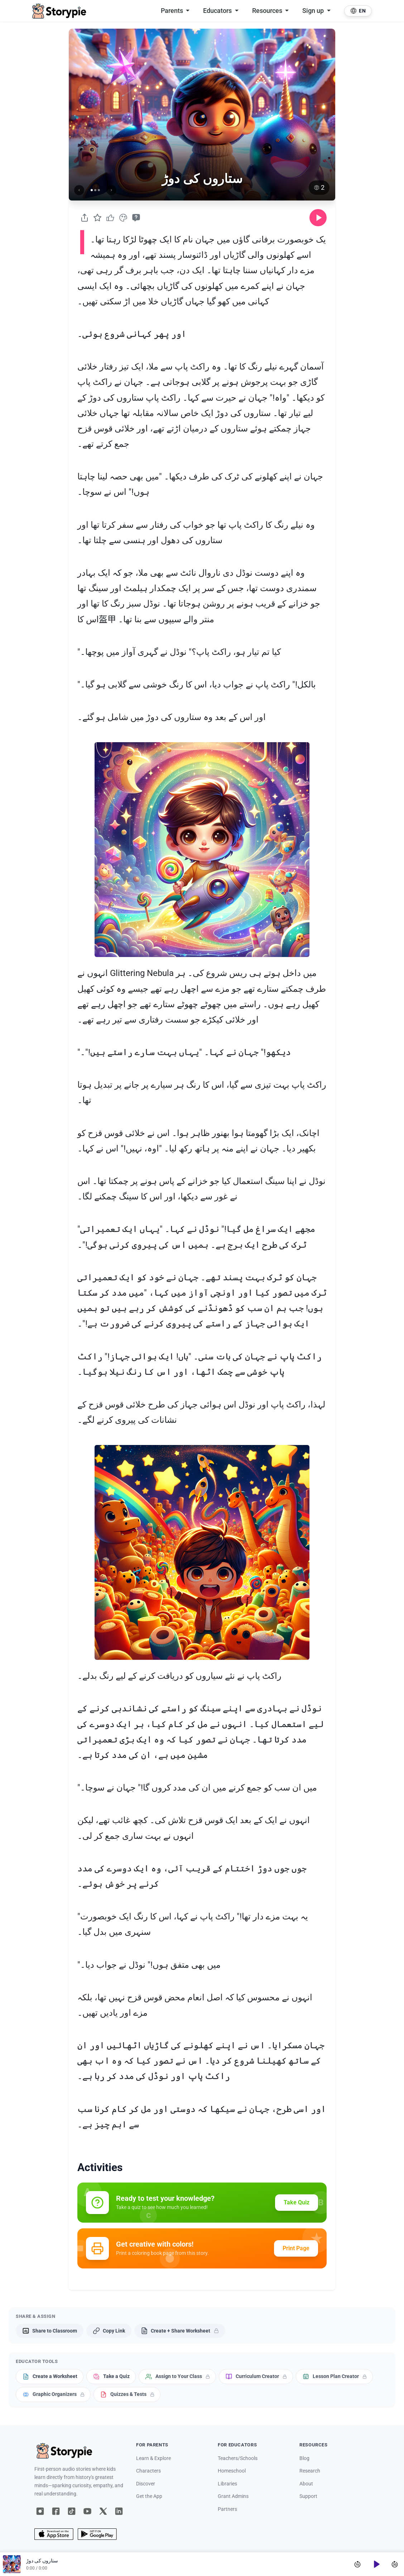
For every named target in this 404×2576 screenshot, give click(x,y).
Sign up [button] (313, 10)
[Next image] (111, 190)
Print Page (296, 2248)
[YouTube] (87, 2511)
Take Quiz (296, 2202)
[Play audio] (318, 217)
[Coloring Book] (123, 217)
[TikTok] (71, 2511)
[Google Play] (97, 2534)
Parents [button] (172, 10)
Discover (145, 2484)
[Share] (84, 218)
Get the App (149, 2496)
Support (308, 2496)
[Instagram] (40, 2511)
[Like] (110, 217)
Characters (148, 2471)
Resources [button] (268, 10)
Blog (304, 2458)
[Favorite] (97, 217)
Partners (227, 2509)
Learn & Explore (153, 2458)
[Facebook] (56, 2511)
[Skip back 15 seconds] (357, 2564)
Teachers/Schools (238, 2458)
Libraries (227, 2484)
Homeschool (232, 2471)
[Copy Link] (108, 2331)
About (306, 2484)
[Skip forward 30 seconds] (395, 2564)
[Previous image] (79, 190)
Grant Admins (233, 2496)
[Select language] (358, 10)
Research (309, 2471)
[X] (103, 2511)
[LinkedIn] (119, 2511)
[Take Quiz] (136, 217)
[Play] (376, 2564)
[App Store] (53, 2534)
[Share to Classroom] (49, 2331)
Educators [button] (218, 10)
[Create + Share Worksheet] (179, 2331)
